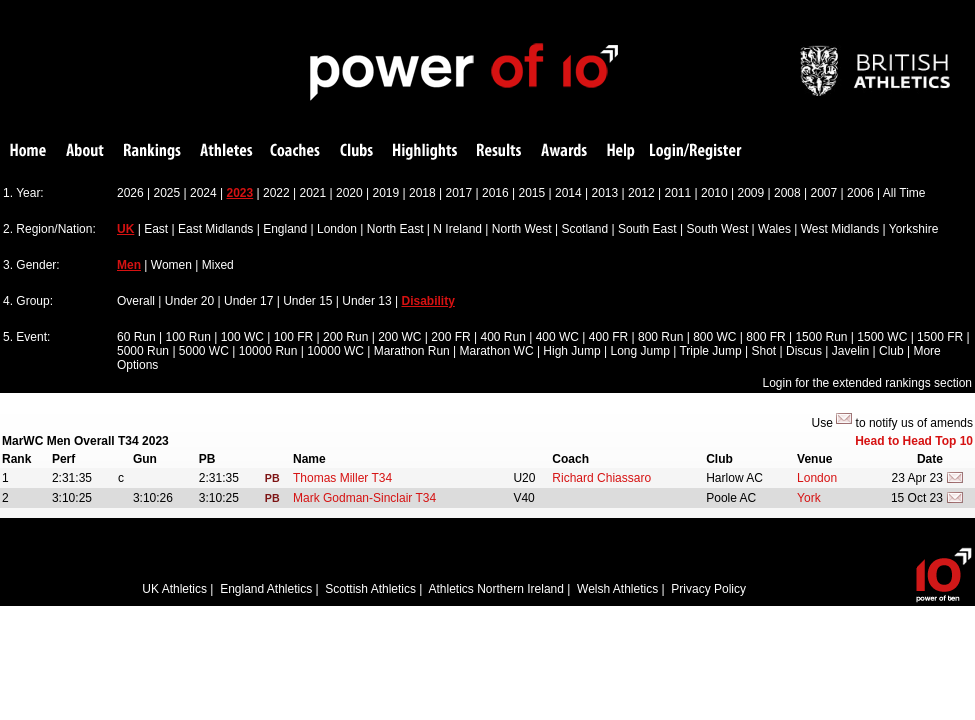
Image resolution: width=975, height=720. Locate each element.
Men (129, 265)
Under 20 (189, 301)
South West (717, 229)
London (337, 229)
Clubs (356, 151)
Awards (564, 151)
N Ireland (457, 229)
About (85, 151)
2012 (641, 193)
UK (125, 229)
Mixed (218, 265)
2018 (422, 193)
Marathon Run (412, 351)
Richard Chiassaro (601, 478)
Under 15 (307, 301)
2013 (605, 193)
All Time (904, 193)
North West (522, 229)
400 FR (608, 337)
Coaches (295, 151)
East (156, 229)
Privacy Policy (708, 589)
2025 (167, 193)
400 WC (557, 337)
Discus (804, 351)
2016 (495, 193)
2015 (532, 193)
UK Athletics (174, 589)
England (285, 229)
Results (499, 151)
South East (647, 229)
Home (28, 151)
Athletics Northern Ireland (496, 589)
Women (171, 265)
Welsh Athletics (617, 589)
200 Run (345, 337)
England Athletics (266, 589)
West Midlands (840, 229)
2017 (459, 193)
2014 (568, 193)
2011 (678, 193)
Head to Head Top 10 (914, 441)
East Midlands (215, 229)
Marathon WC (497, 351)
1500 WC (882, 337)
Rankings (152, 151)
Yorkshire (914, 229)
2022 (276, 193)
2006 (860, 193)
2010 (714, 193)
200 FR (450, 337)
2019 (386, 193)
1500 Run (821, 337)
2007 (824, 193)
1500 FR (940, 337)
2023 (240, 193)
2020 (349, 193)
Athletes (226, 151)
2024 (203, 193)
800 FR (765, 337)
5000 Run (143, 351)
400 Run (502, 337)
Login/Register (696, 151)
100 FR (293, 337)
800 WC (714, 337)
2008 (787, 193)
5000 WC (204, 351)
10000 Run (268, 351)
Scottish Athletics (370, 589)
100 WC (242, 337)
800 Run (660, 337)
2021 (313, 193)
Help (621, 151)
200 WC (399, 337)
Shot (764, 351)
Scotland (584, 229)
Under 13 (366, 301)
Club (891, 351)
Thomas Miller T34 (342, 478)
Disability (428, 301)
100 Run (188, 337)
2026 (130, 193)
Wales (774, 229)
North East (395, 229)
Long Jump (640, 351)
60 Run (136, 337)
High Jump (571, 351)
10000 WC (335, 351)
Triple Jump (710, 351)
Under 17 (248, 301)
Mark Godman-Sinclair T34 (364, 498)
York (809, 498)
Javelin (850, 351)
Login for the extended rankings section (867, 383)
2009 (751, 193)
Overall (136, 301)
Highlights (425, 151)
